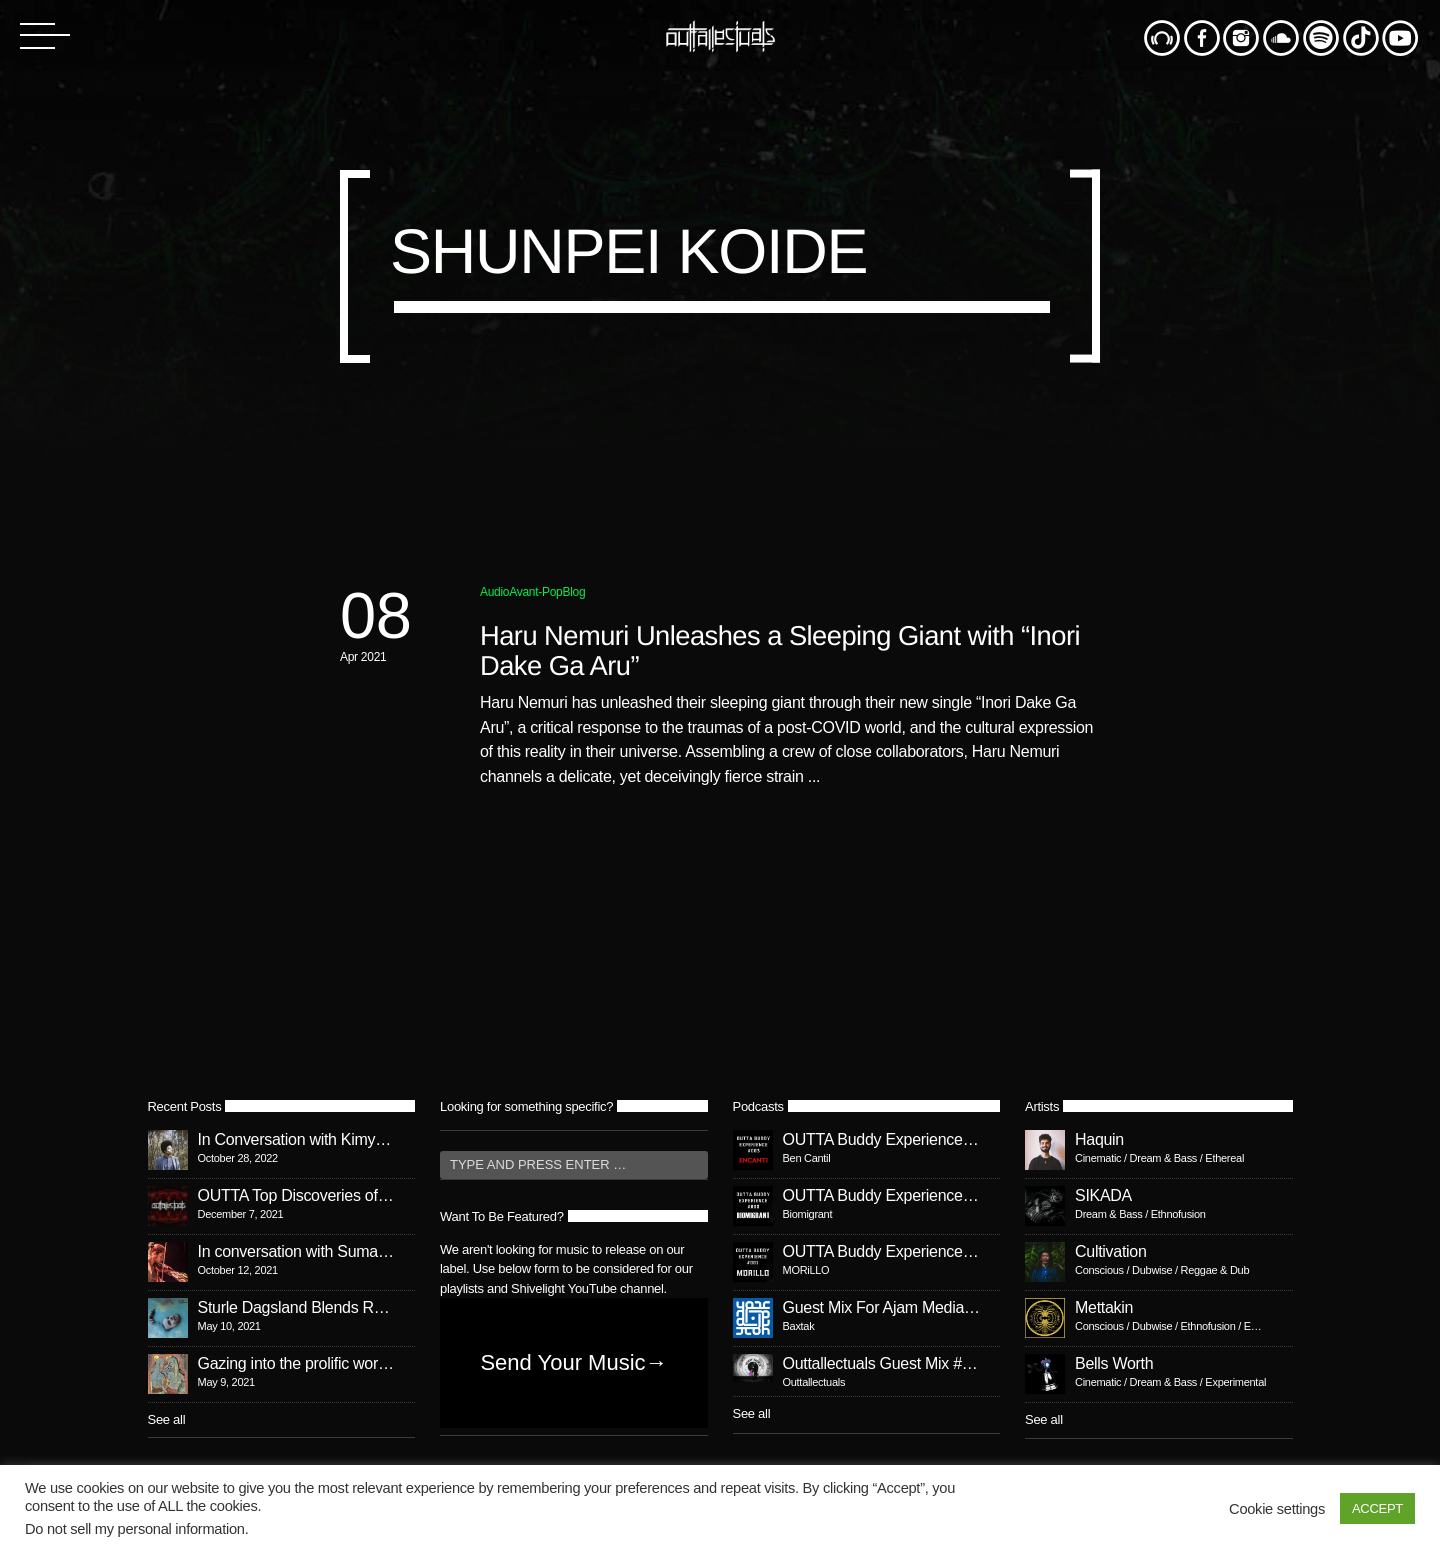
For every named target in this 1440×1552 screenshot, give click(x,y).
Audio (494, 592)
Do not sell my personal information (135, 1529)
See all (167, 1419)
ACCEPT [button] (1377, 1508)
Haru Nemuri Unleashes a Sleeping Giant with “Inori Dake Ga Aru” (780, 650)
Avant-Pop (535, 592)
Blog (574, 592)
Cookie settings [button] (1277, 1509)
